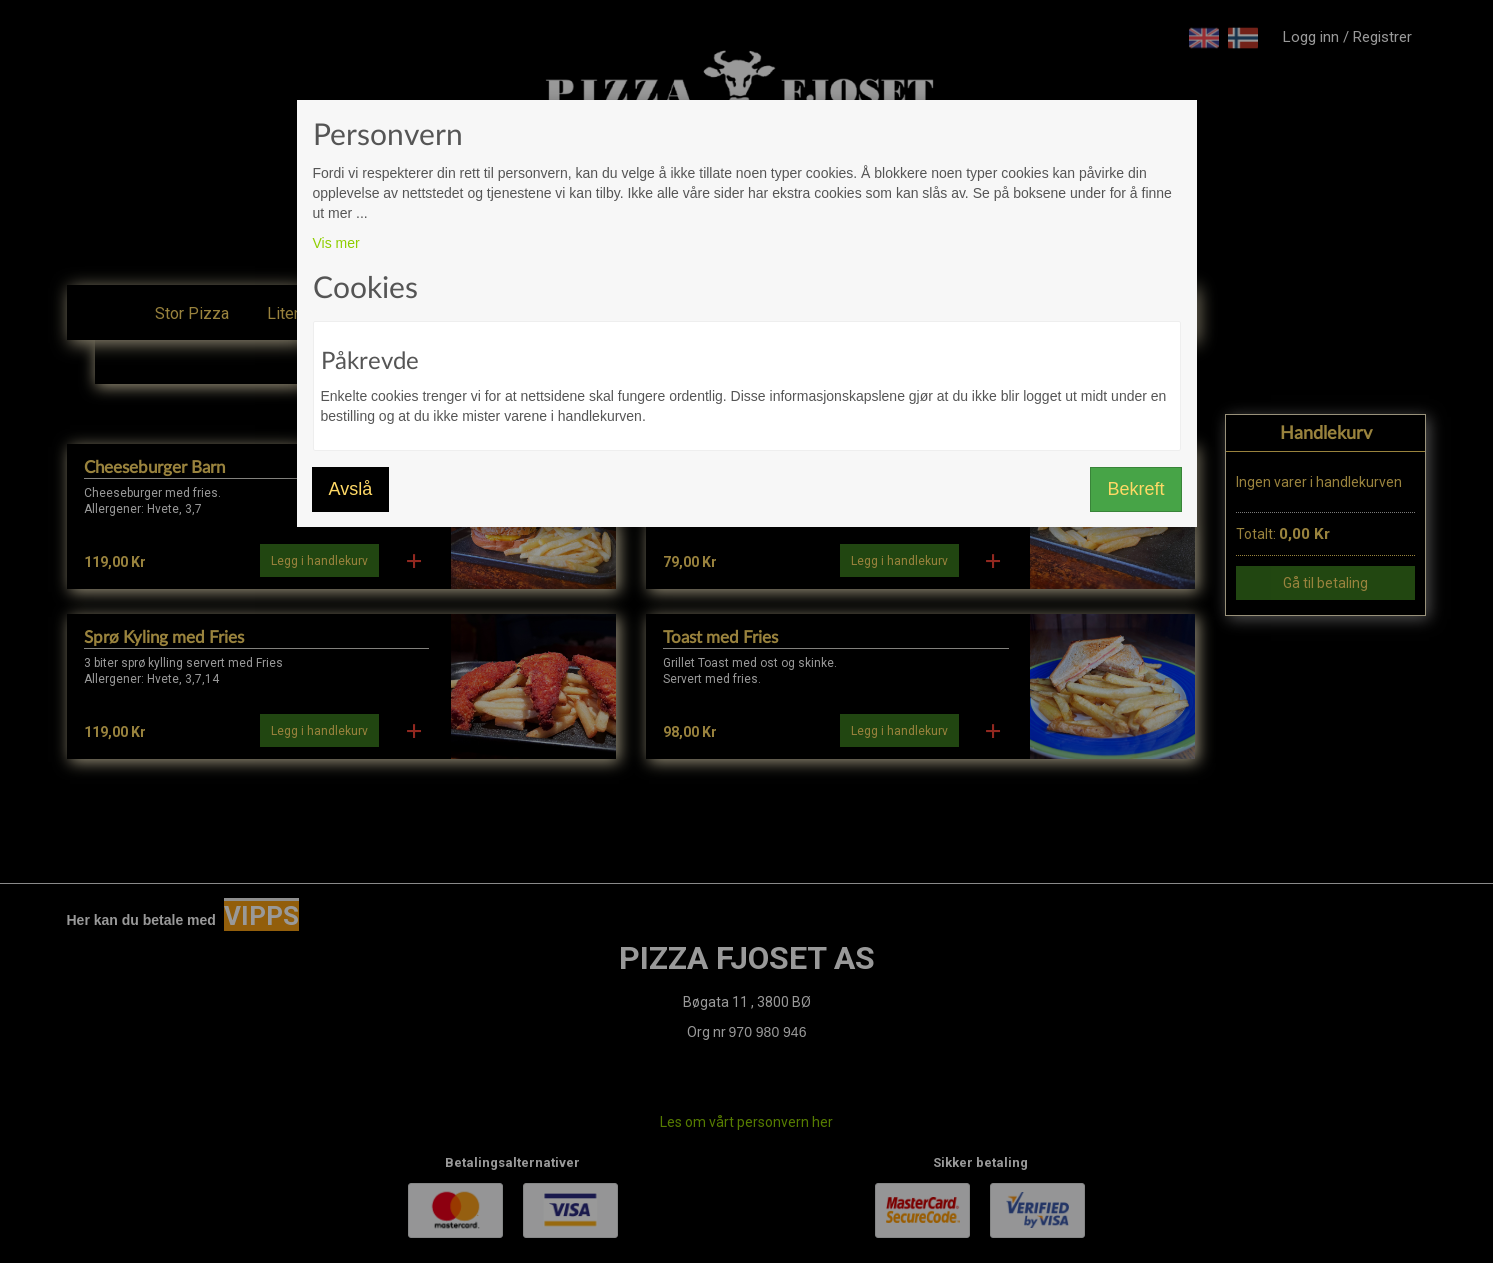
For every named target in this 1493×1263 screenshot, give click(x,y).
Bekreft (1135, 489)
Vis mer (336, 243)
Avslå (351, 489)
